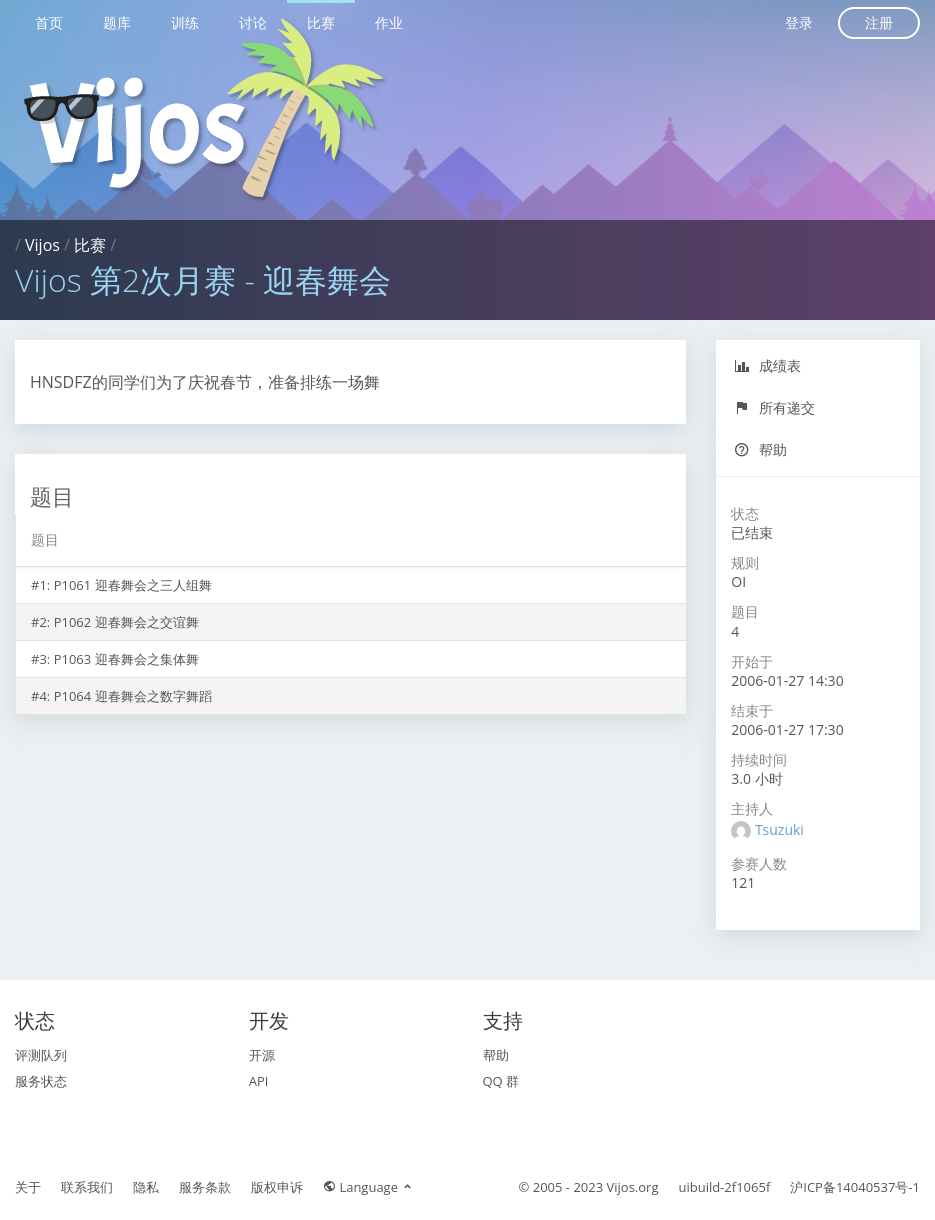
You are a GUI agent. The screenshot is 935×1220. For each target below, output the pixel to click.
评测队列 (41, 1055)
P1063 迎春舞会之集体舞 (126, 659)
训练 (185, 22)
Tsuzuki (779, 829)
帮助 (760, 449)
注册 (879, 22)
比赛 (321, 22)
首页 (49, 22)
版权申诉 (277, 1187)
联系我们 (87, 1187)
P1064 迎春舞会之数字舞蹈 (133, 696)
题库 (117, 22)
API (259, 1081)
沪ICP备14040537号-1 (855, 1187)
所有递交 (774, 407)
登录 (799, 22)
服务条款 (205, 1187)
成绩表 (767, 365)
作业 (389, 22)
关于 (28, 1187)
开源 (262, 1055)
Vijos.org (633, 1187)
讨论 (253, 22)
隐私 (146, 1187)
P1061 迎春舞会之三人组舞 (133, 585)
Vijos (42, 245)
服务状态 (41, 1081)
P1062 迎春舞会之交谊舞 (126, 622)
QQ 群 (501, 1081)
